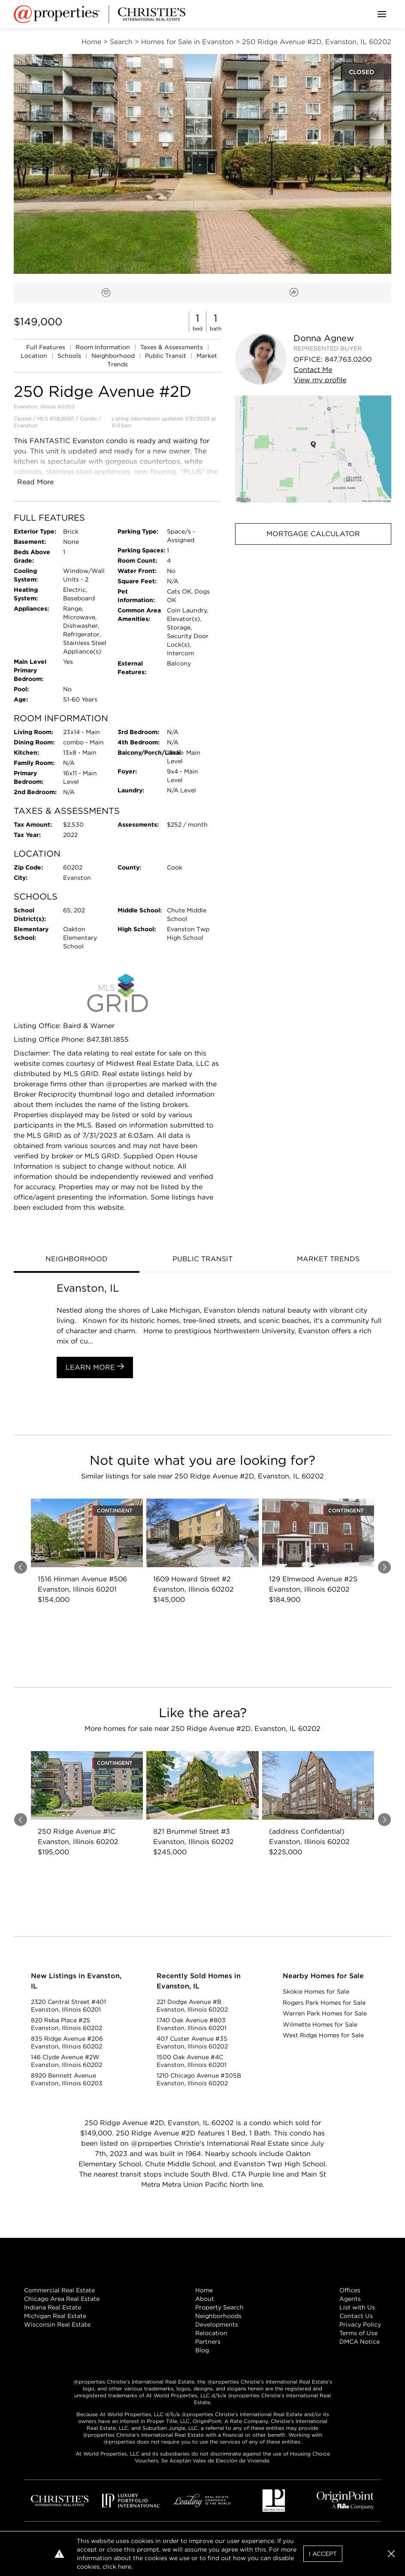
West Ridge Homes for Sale (323, 2035)
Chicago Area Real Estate (62, 2298)
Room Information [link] (104, 347)
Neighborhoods (218, 2315)
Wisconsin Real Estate (57, 2324)
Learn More (95, 1367)
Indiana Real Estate (52, 2307)
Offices (349, 2290)
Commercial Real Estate (59, 2290)
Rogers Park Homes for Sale (324, 2002)
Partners (208, 2341)
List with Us (357, 2307)
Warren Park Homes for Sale (325, 2013)
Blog (202, 2350)
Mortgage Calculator (313, 534)
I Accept (323, 2553)
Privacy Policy (360, 2324)
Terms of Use (358, 2333)
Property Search (219, 2307)
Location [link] (35, 355)
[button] (313, 449)
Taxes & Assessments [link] (172, 347)
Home (204, 2290)
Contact (312, 370)
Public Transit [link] (166, 355)
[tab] (76, 1260)
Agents (350, 2298)
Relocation (211, 2333)
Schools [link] (70, 355)
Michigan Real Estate (55, 2315)
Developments (216, 2324)
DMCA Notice (359, 2341)
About (204, 2298)
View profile (319, 380)
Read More (35, 482)
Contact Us (356, 2315)
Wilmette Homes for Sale (320, 2024)
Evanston (25, 425)
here (124, 2566)
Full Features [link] (46, 347)
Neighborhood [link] (113, 355)
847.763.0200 (348, 359)
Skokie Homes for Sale (316, 1991)
